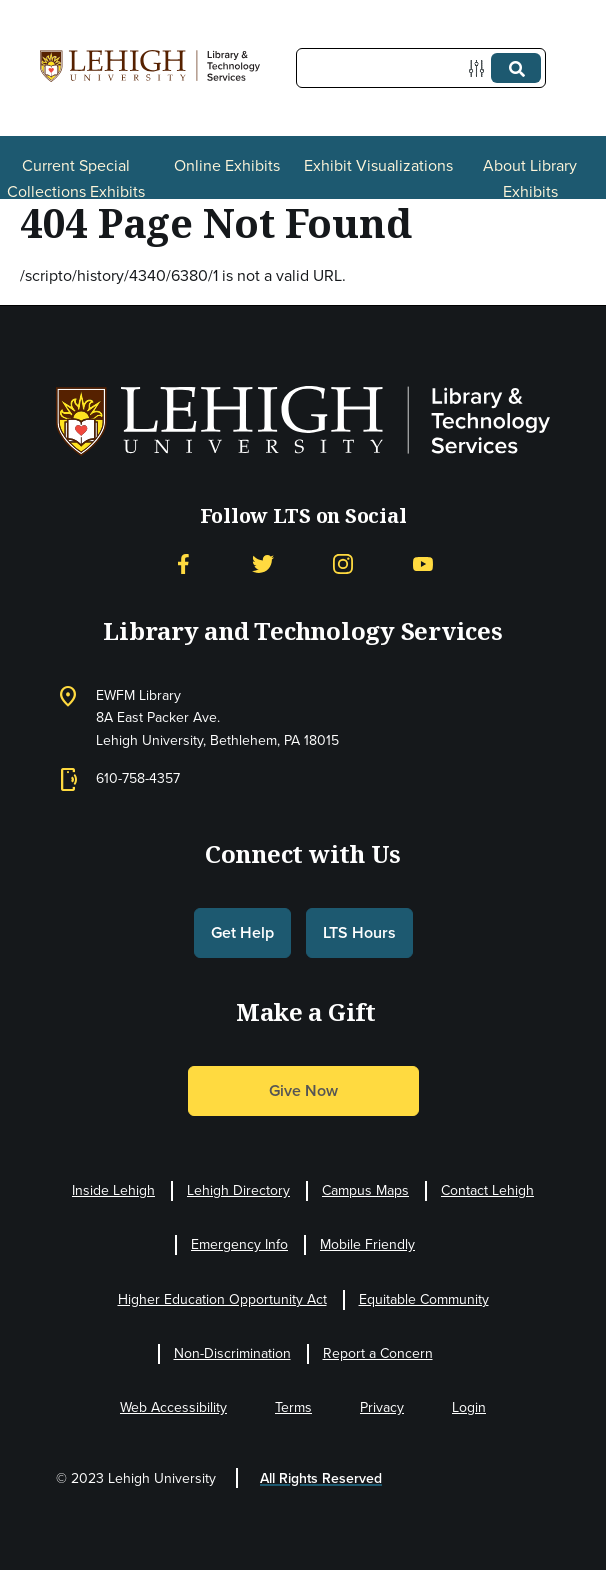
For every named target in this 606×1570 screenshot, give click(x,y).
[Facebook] (183, 564)
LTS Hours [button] (359, 932)
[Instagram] (343, 564)
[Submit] (516, 68)
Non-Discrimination (232, 1353)
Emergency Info (239, 1244)
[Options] (480, 68)
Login (469, 1407)
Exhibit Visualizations (378, 165)
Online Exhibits (227, 165)
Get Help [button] (242, 932)
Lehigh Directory (238, 1190)
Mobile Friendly (367, 1244)
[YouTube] (423, 564)
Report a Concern (378, 1353)
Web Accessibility (173, 1407)
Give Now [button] (303, 1090)
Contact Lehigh (487, 1190)
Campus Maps (365, 1190)
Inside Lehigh (113, 1190)
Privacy (382, 1407)
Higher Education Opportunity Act (222, 1299)
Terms (293, 1407)
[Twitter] (263, 564)
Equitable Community (424, 1299)
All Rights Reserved (321, 1478)
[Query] (421, 68)
